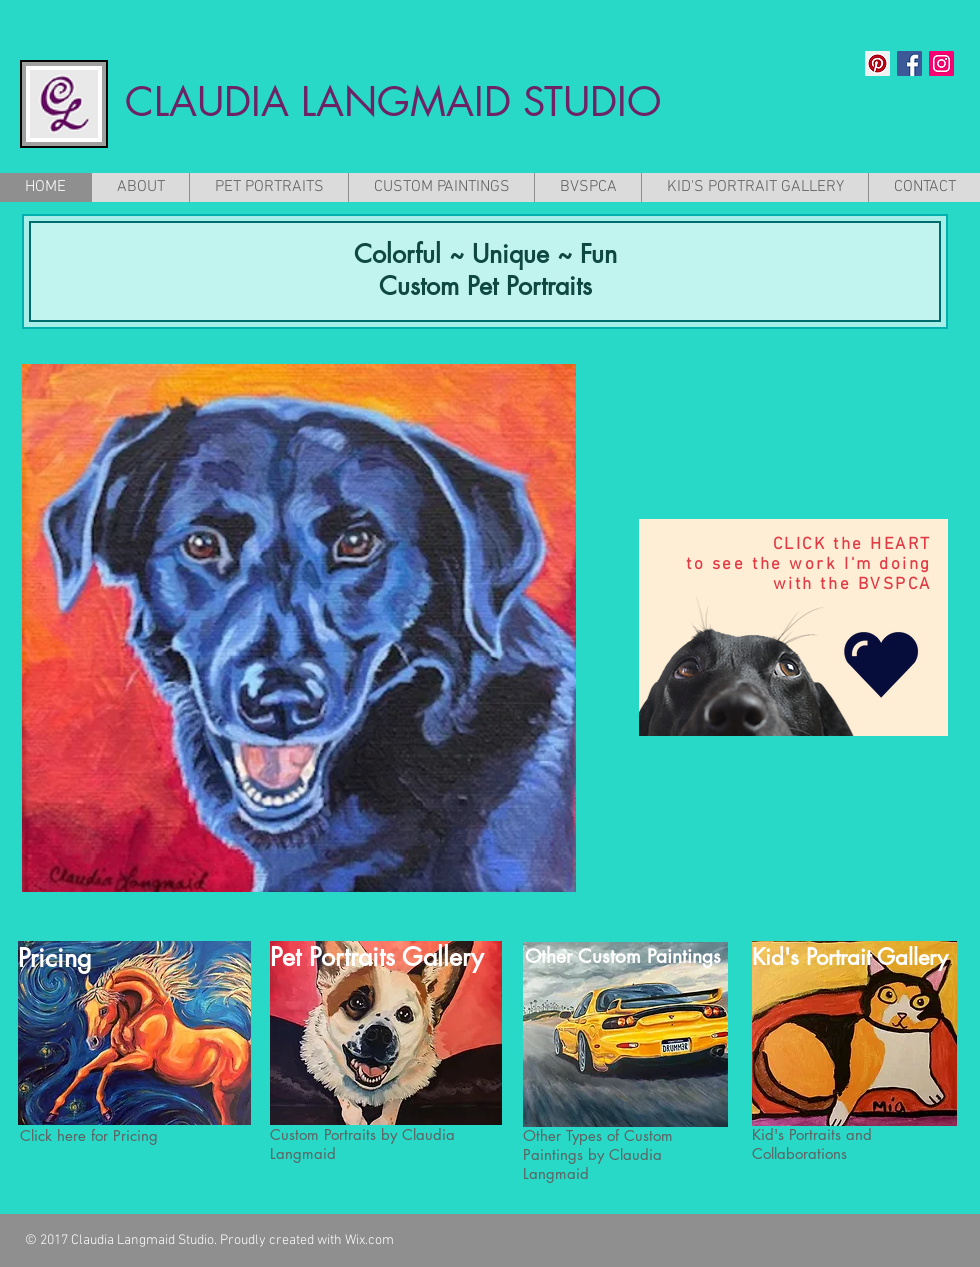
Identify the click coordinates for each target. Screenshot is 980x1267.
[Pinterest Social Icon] (877, 63)
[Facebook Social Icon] (909, 63)
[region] (793, 627)
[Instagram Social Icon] (941, 63)
